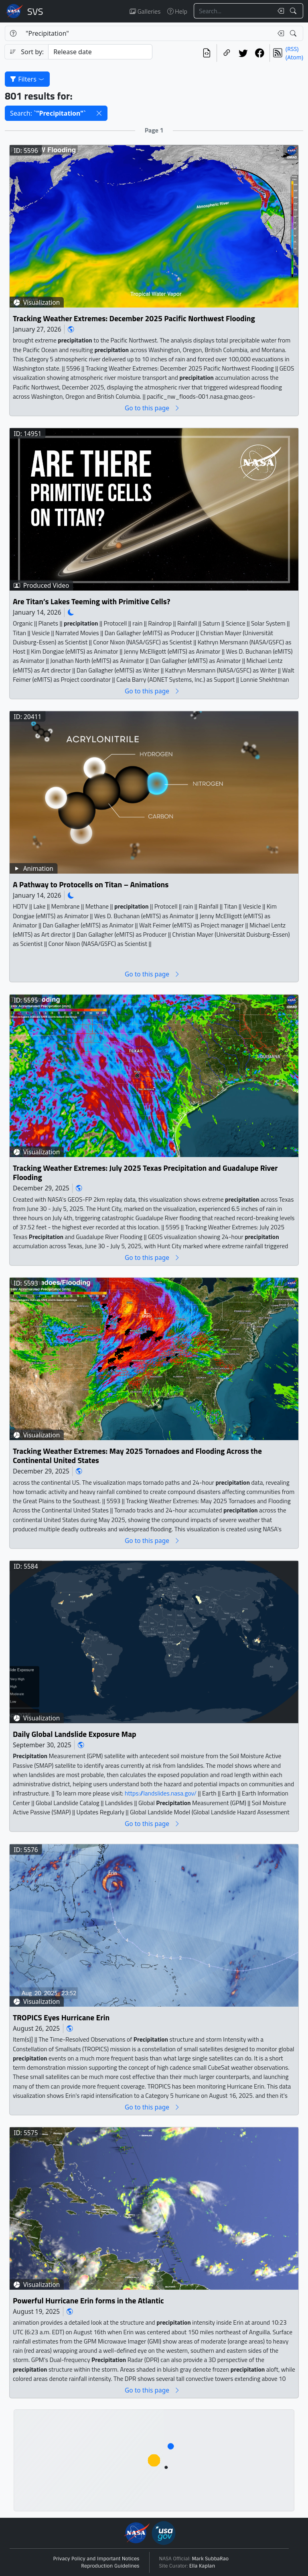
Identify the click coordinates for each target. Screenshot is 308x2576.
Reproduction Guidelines (110, 2566)
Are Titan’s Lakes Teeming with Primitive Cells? (91, 601)
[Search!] (294, 10)
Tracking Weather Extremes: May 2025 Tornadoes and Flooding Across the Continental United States (137, 1456)
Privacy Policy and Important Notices (96, 2559)
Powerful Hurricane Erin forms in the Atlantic (88, 2300)
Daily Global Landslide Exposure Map (74, 1734)
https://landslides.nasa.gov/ (161, 1793)
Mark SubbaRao (210, 2559)
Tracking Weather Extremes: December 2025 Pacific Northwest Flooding (134, 318)
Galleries (145, 11)
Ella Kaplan (202, 2566)
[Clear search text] (279, 10)
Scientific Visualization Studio (35, 11)
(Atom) (294, 57)
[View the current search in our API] (206, 53)
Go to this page (152, 408)
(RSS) (292, 49)
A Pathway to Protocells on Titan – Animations (91, 884)
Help (177, 11)
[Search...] (233, 10)
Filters (27, 79)
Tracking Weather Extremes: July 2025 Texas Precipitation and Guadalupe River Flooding (145, 1172)
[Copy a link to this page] (226, 53)
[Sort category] (100, 51)
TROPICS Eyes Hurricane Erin (61, 2017)
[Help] (13, 33)
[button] (99, 113)
